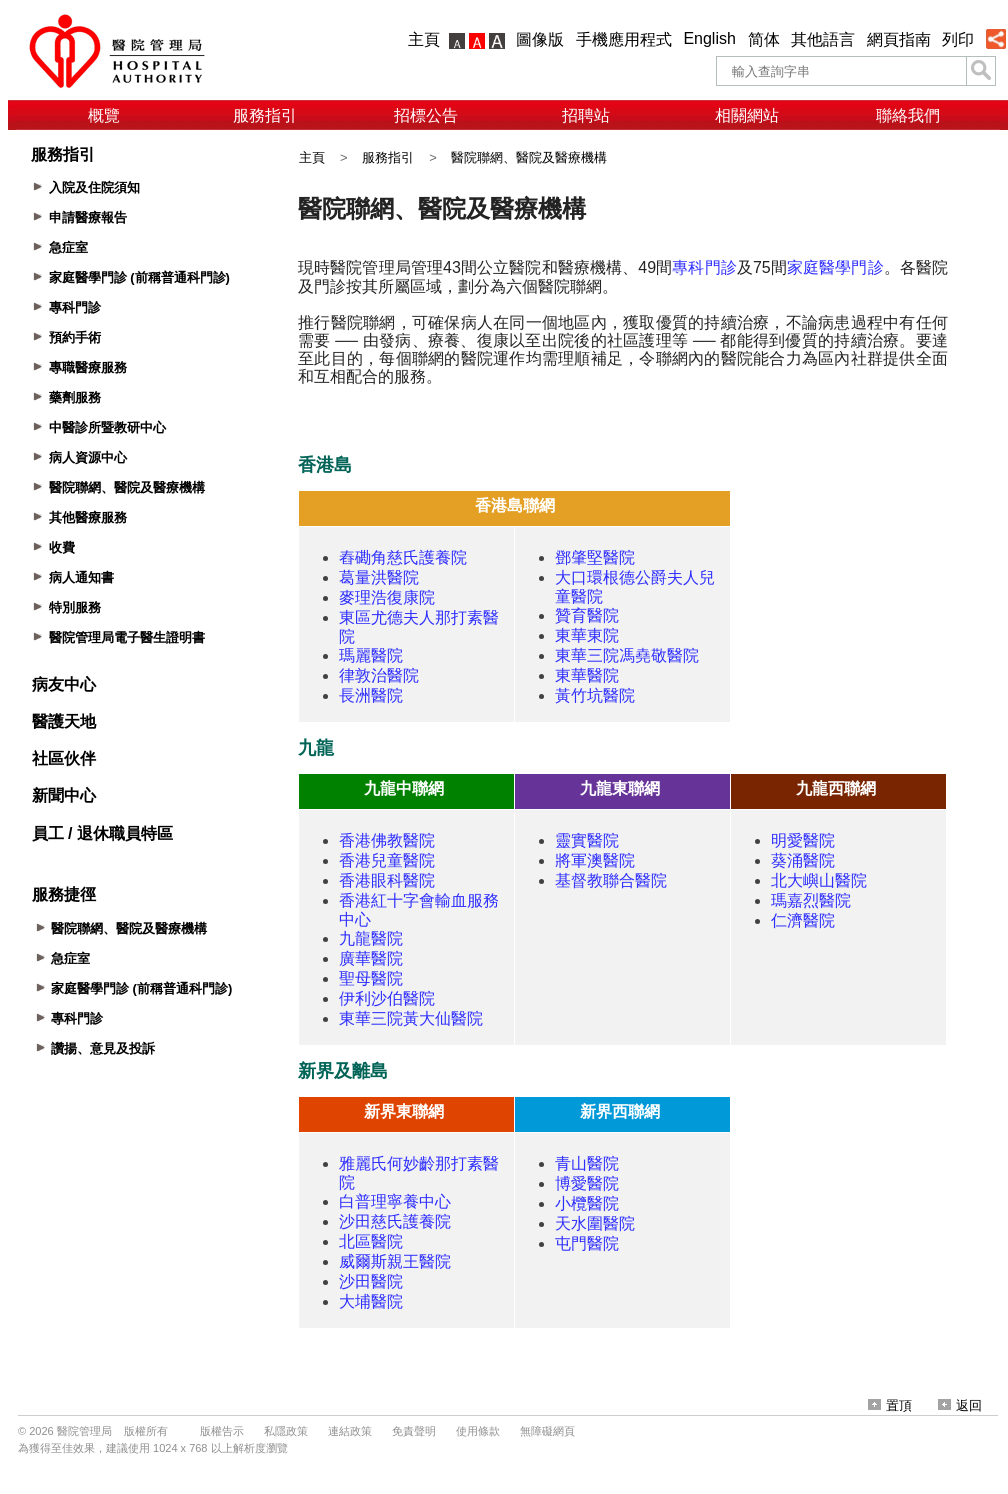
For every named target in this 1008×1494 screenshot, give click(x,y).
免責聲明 (414, 1431)
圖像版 (540, 39)
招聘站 (586, 115)
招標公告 (426, 115)
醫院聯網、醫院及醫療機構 (529, 157)
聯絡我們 (908, 115)
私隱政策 (286, 1431)
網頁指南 (899, 39)
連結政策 (350, 1431)
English (709, 38)
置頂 (890, 1405)
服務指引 (265, 115)
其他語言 (823, 39)
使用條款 (478, 1431)
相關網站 (747, 115)
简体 (764, 39)
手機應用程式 (624, 39)
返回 (960, 1405)
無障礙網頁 (547, 1431)
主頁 (424, 39)
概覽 (104, 115)
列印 (958, 39)
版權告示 (222, 1431)
